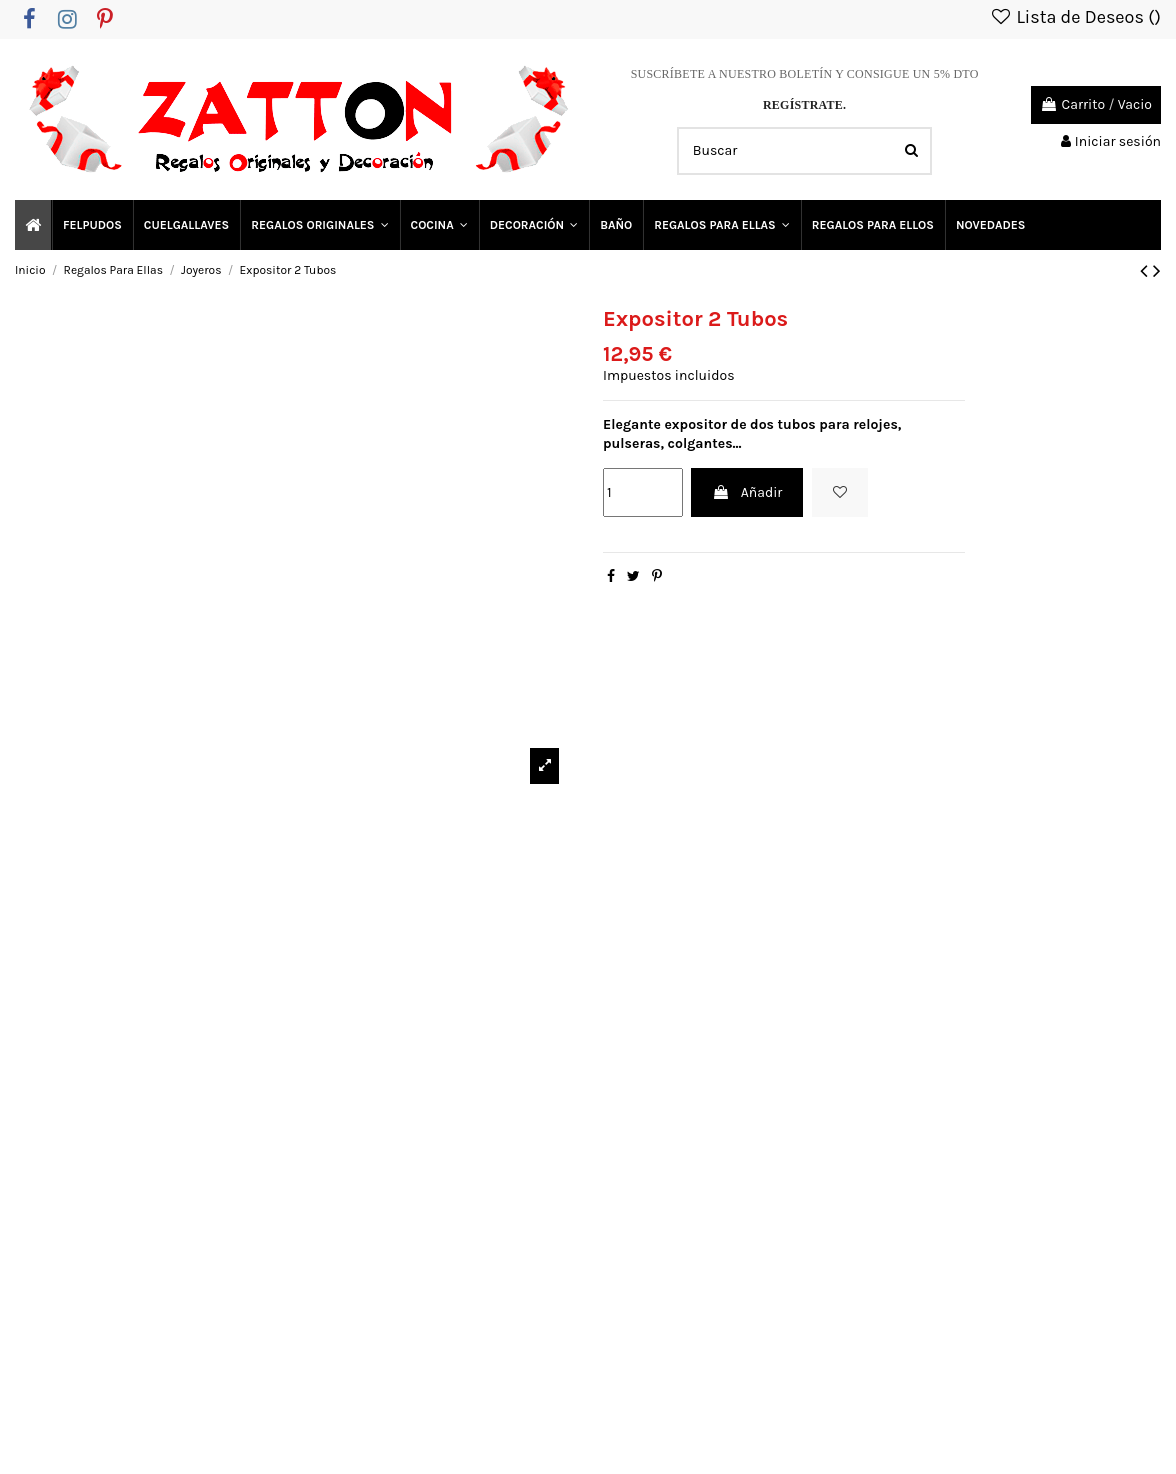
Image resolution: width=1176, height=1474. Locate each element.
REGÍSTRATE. (804, 105)
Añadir (747, 492)
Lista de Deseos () (1075, 17)
